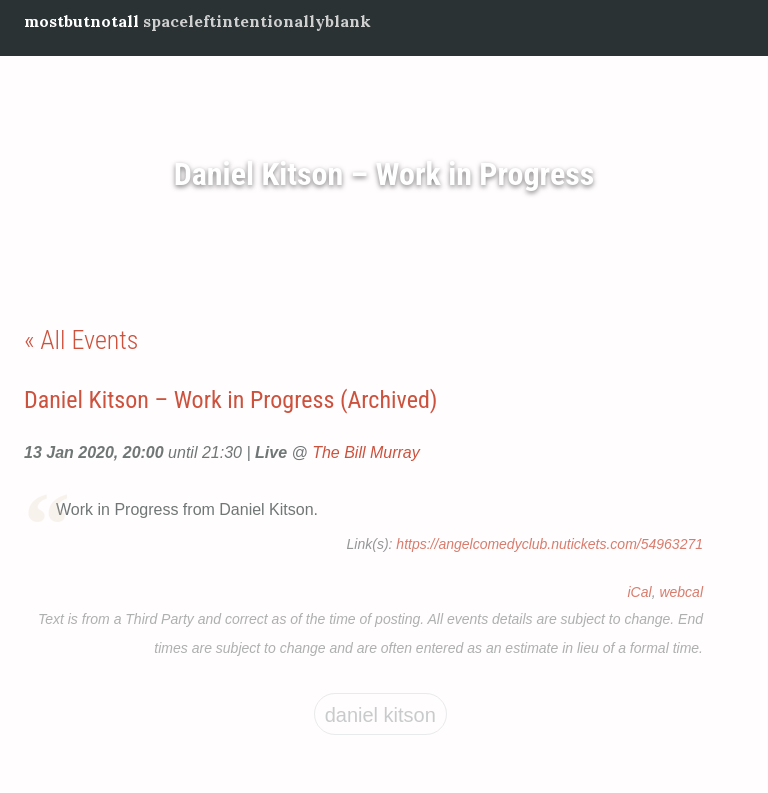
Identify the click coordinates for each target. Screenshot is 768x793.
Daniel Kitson (380, 715)
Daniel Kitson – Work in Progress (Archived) (230, 400)
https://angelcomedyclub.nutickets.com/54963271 (549, 544)
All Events (89, 340)
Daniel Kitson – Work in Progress (384, 174)
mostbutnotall (81, 21)
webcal (681, 592)
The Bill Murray (366, 452)
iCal (640, 592)
